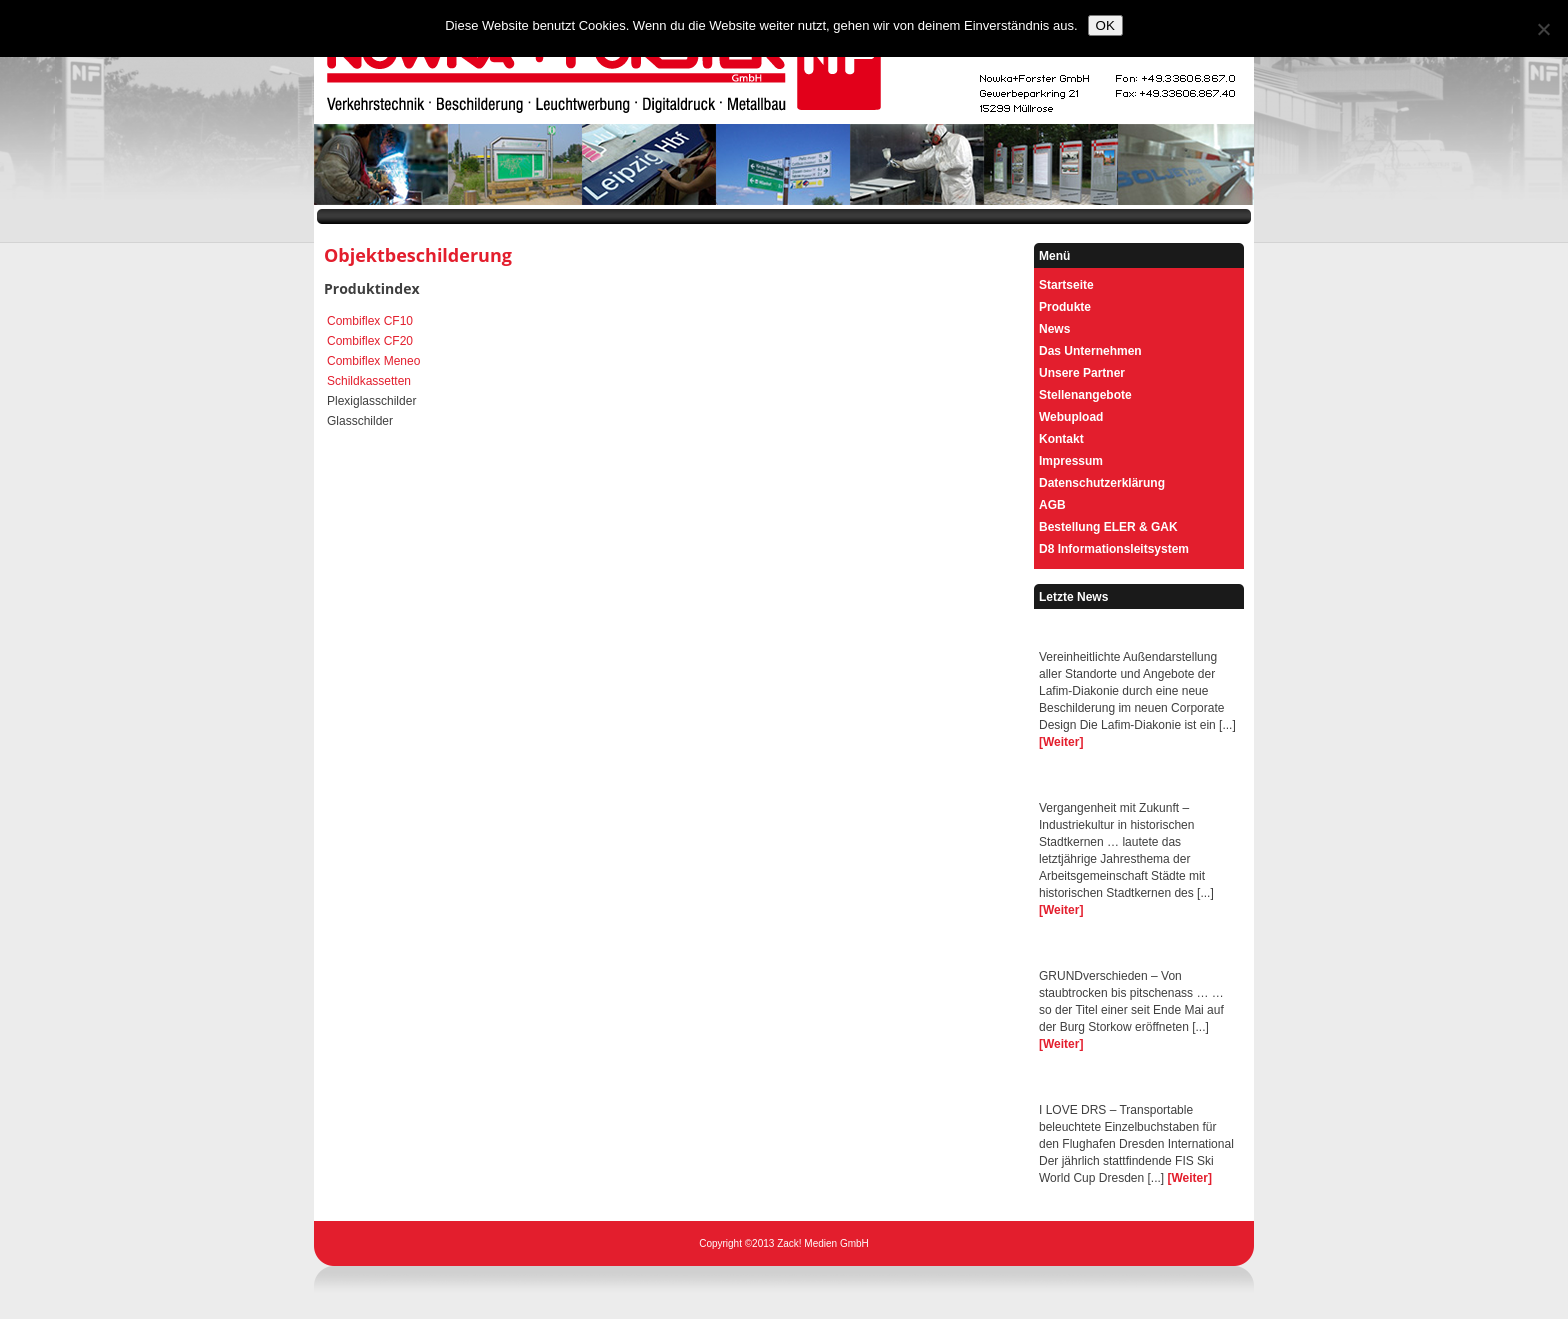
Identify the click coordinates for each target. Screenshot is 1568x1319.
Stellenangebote (1085, 395)
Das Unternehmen (1090, 351)
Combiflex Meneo (373, 361)
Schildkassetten (369, 381)
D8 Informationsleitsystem (1114, 549)
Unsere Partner (1082, 373)
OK (1105, 25)
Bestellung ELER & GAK (1108, 527)
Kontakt (1061, 439)
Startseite (1066, 285)
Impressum (1071, 461)
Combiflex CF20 (370, 341)
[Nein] (1543, 29)
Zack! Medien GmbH (823, 1243)
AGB (1052, 505)
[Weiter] (1061, 742)
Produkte (1065, 307)
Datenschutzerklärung (1102, 483)
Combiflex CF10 (370, 321)
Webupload (1071, 417)
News (1054, 329)
